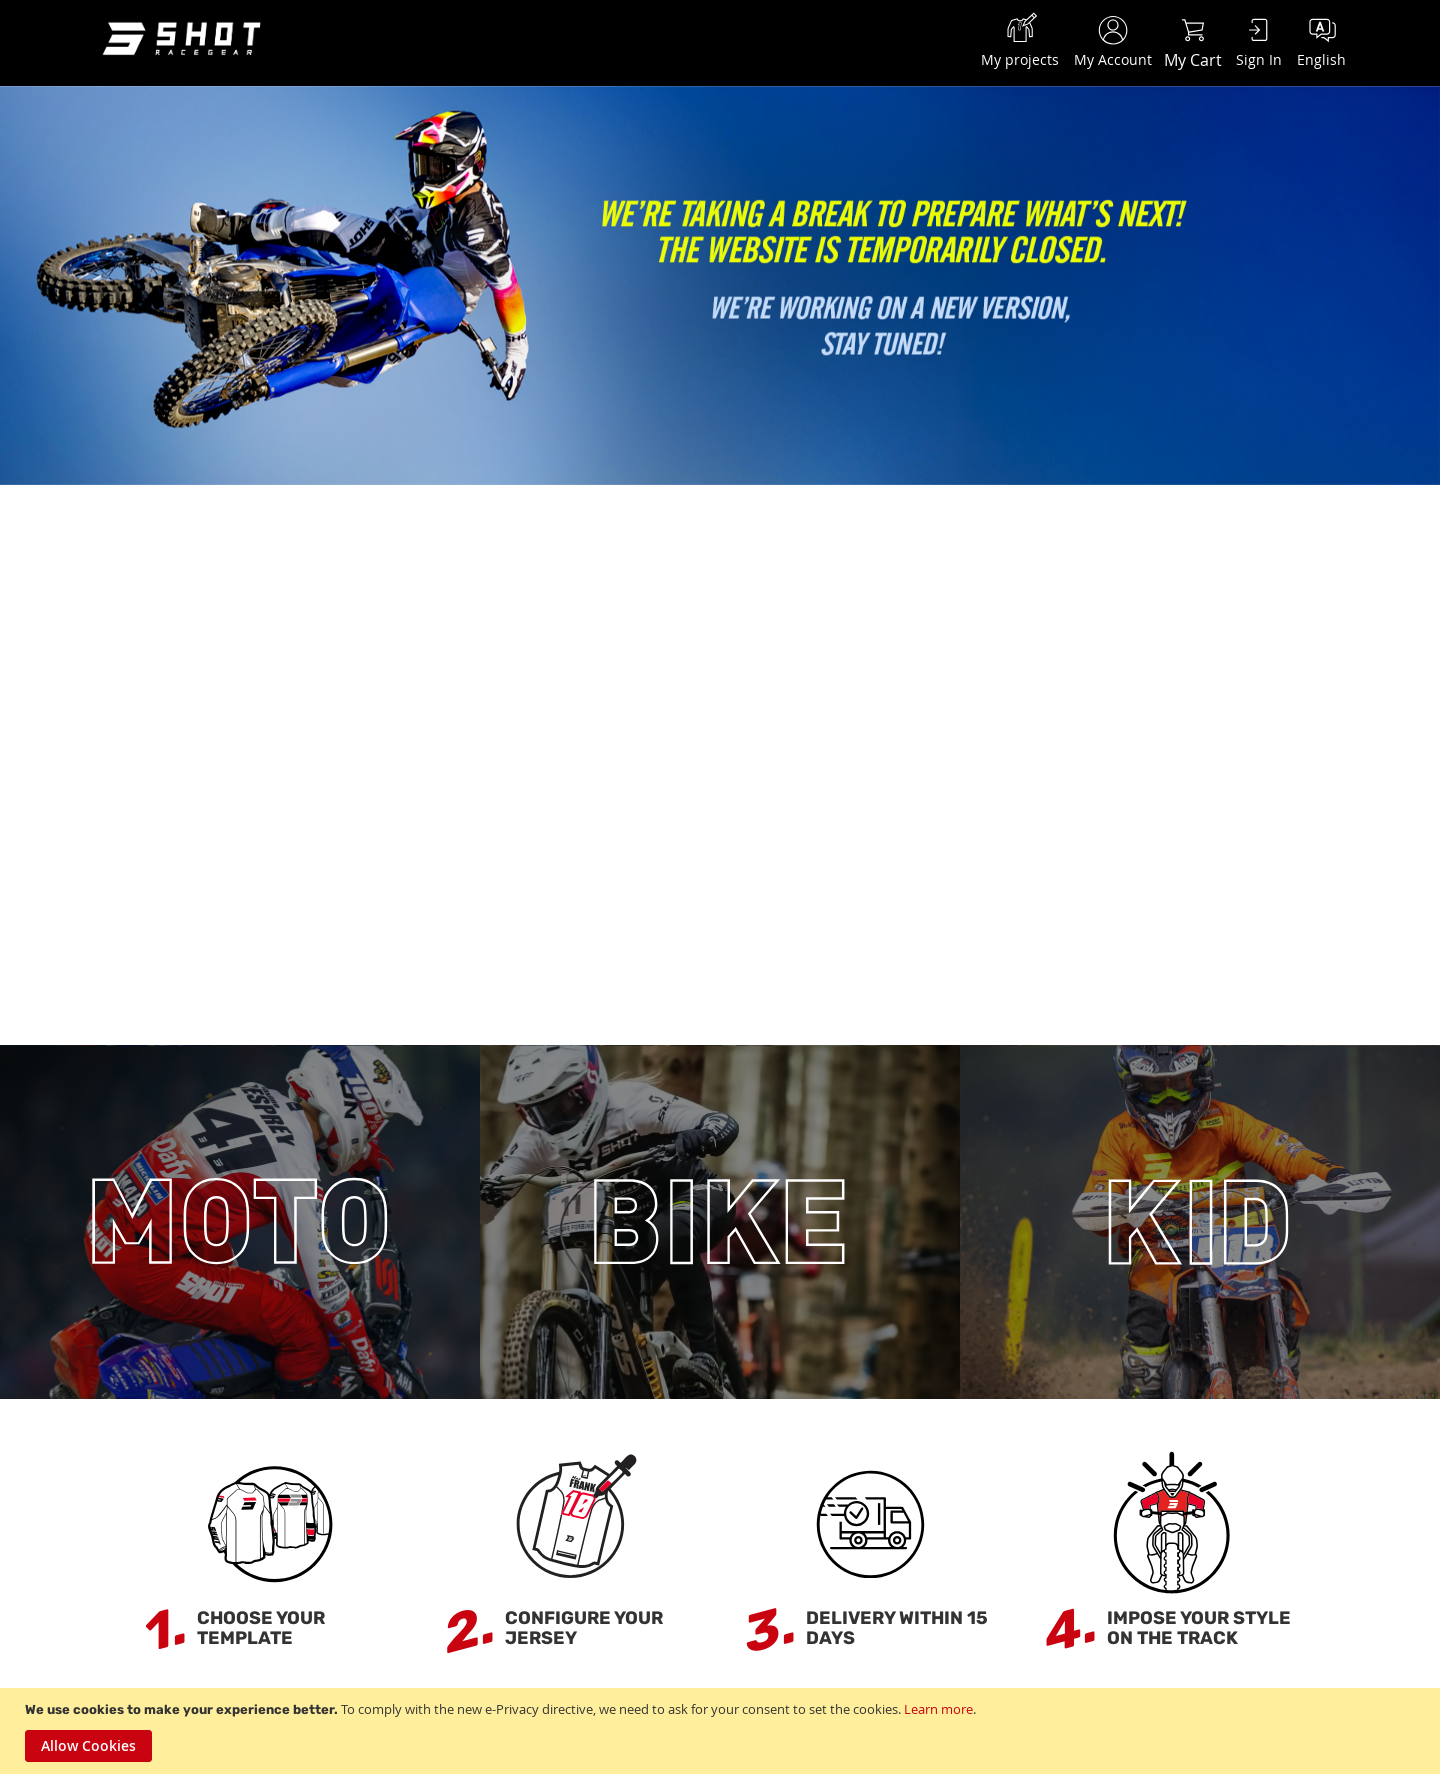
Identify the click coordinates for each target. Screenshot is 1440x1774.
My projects (1020, 59)
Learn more (938, 1709)
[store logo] (185, 40)
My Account (1113, 59)
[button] (1321, 40)
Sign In (1259, 59)
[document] (722, 1731)
